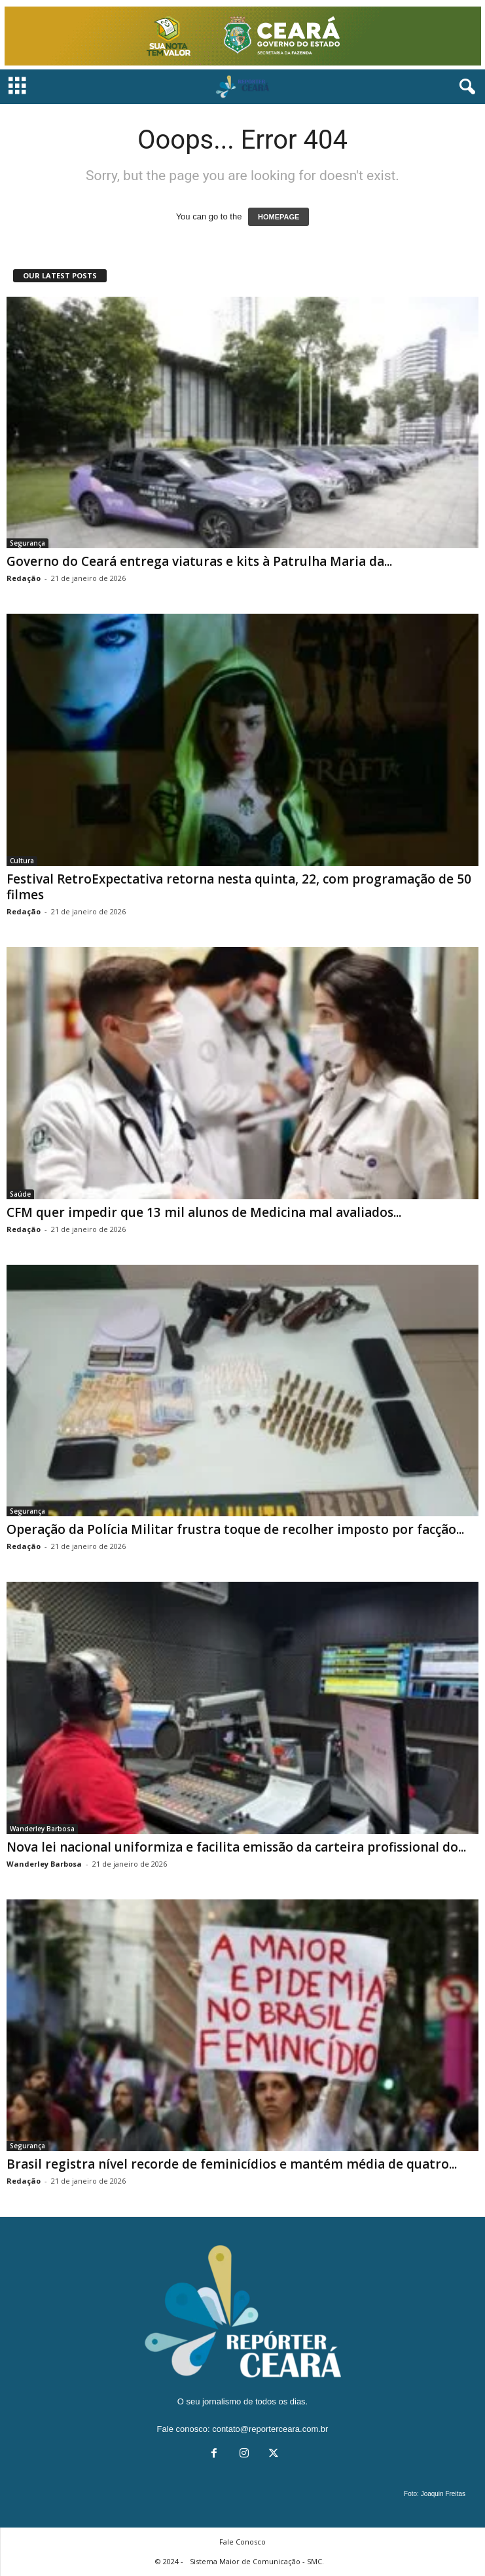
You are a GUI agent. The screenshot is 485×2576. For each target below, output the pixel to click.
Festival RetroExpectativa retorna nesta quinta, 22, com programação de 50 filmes (239, 886)
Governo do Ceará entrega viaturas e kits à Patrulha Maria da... (199, 561)
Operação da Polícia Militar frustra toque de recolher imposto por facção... (235, 1529)
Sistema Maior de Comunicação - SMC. (257, 2561)
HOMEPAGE (278, 217)
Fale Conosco (242, 2542)
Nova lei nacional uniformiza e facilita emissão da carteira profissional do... (236, 1847)
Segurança (27, 543)
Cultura (22, 860)
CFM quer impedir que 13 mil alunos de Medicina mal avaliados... (204, 1212)
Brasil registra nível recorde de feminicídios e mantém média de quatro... (232, 2164)
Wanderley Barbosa (42, 1828)
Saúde (20, 1194)
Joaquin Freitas (443, 2493)
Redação (24, 578)
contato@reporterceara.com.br (270, 2429)
